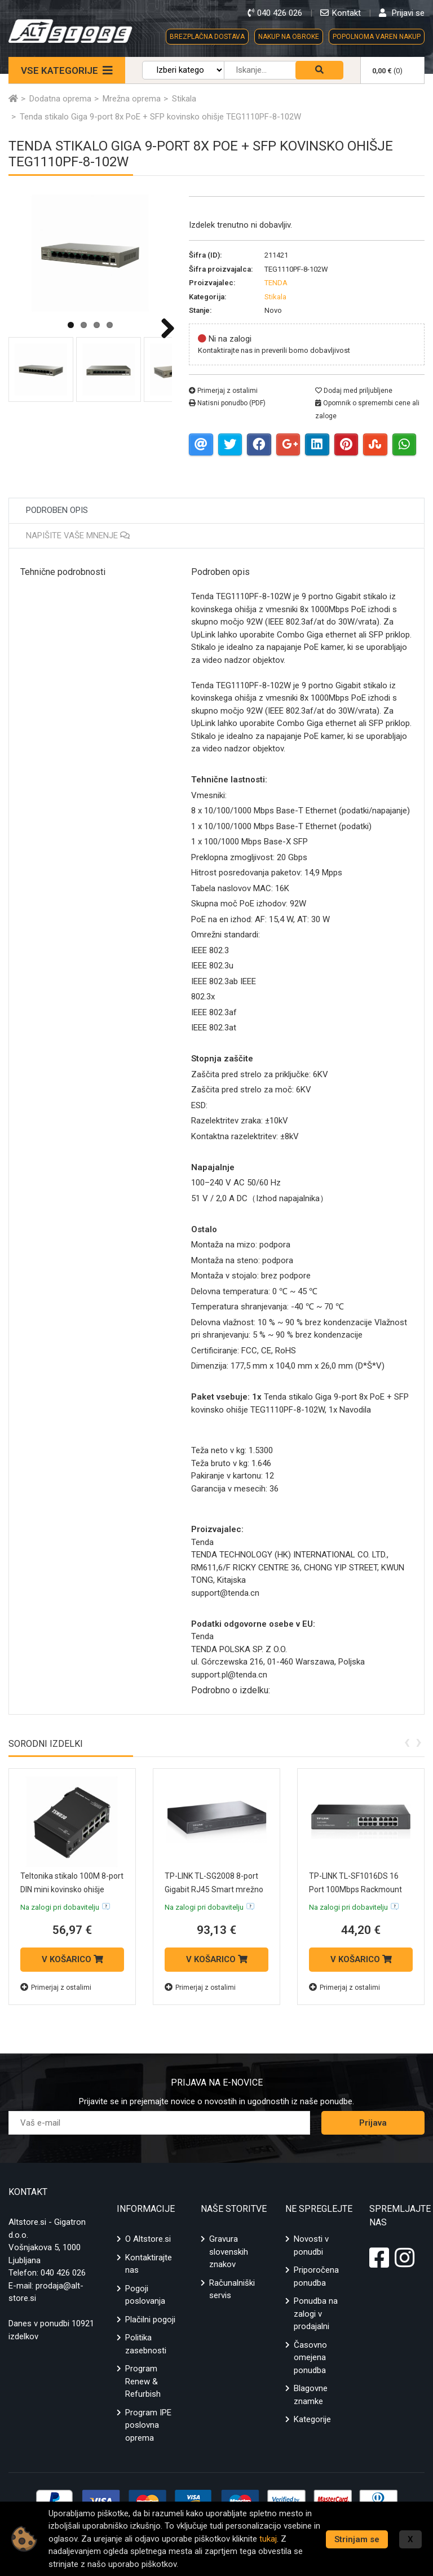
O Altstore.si (148, 2239)
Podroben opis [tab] (57, 510)
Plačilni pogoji (150, 2319)
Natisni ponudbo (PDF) (227, 403)
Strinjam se (356, 2539)
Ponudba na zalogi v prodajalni (316, 2313)
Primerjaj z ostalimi (223, 391)
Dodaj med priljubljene (353, 391)
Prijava (373, 2123)
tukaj (276, 2539)
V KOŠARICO (72, 1959)
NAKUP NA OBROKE (288, 37)
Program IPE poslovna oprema (148, 2425)
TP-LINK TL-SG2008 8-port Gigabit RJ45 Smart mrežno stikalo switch (212, 1889)
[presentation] (407, 1741)
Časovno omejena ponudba (310, 2357)
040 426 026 (63, 2273)
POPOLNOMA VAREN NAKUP (377, 37)
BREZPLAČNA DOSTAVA (207, 37)
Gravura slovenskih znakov (228, 2251)
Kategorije (312, 2419)
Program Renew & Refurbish (143, 2381)
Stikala (275, 297)
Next (163, 327)
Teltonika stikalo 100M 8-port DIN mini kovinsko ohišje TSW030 (70, 1889)
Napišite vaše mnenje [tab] (78, 535)
